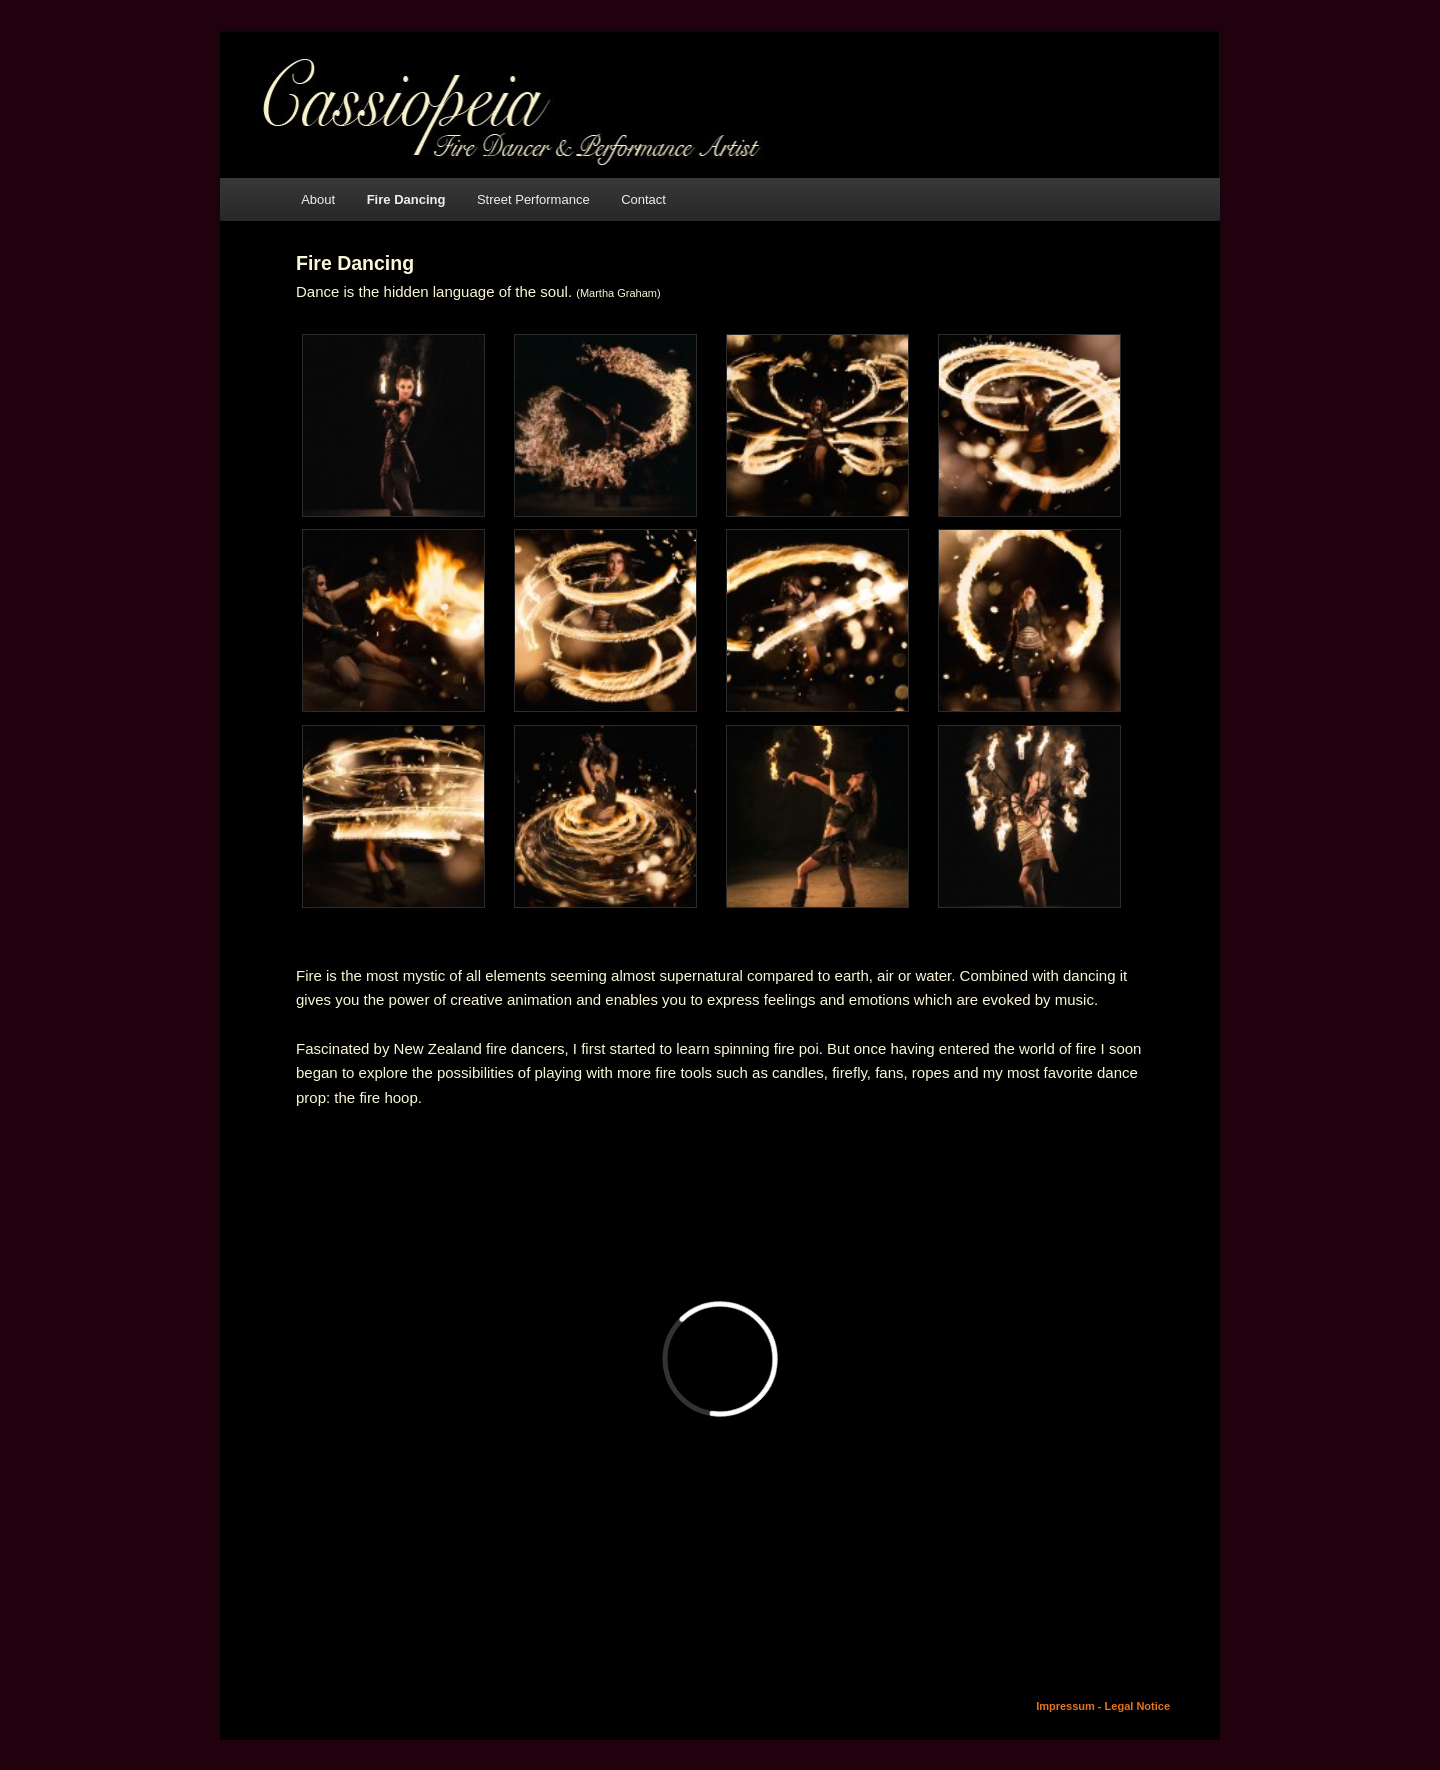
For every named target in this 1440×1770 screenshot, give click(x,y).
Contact (643, 199)
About (318, 199)
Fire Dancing (406, 199)
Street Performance (533, 199)
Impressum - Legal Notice (1103, 1706)
